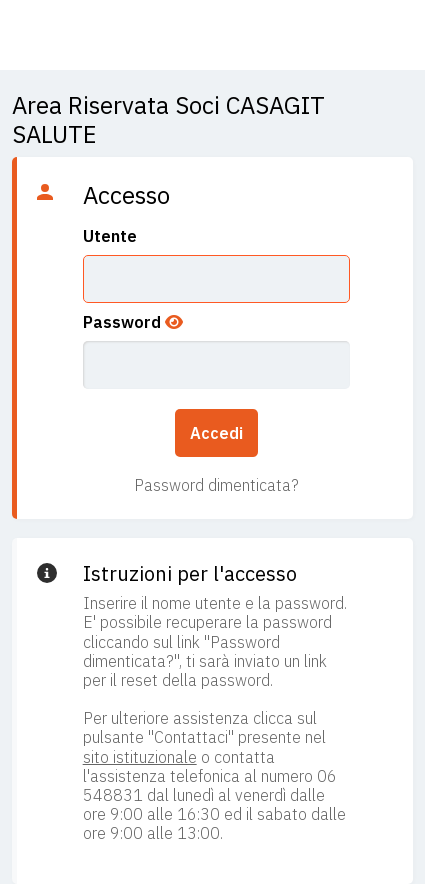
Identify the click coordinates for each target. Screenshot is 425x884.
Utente (110, 236)
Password (122, 322)
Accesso (126, 195)
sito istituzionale (140, 757)
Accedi (216, 433)
